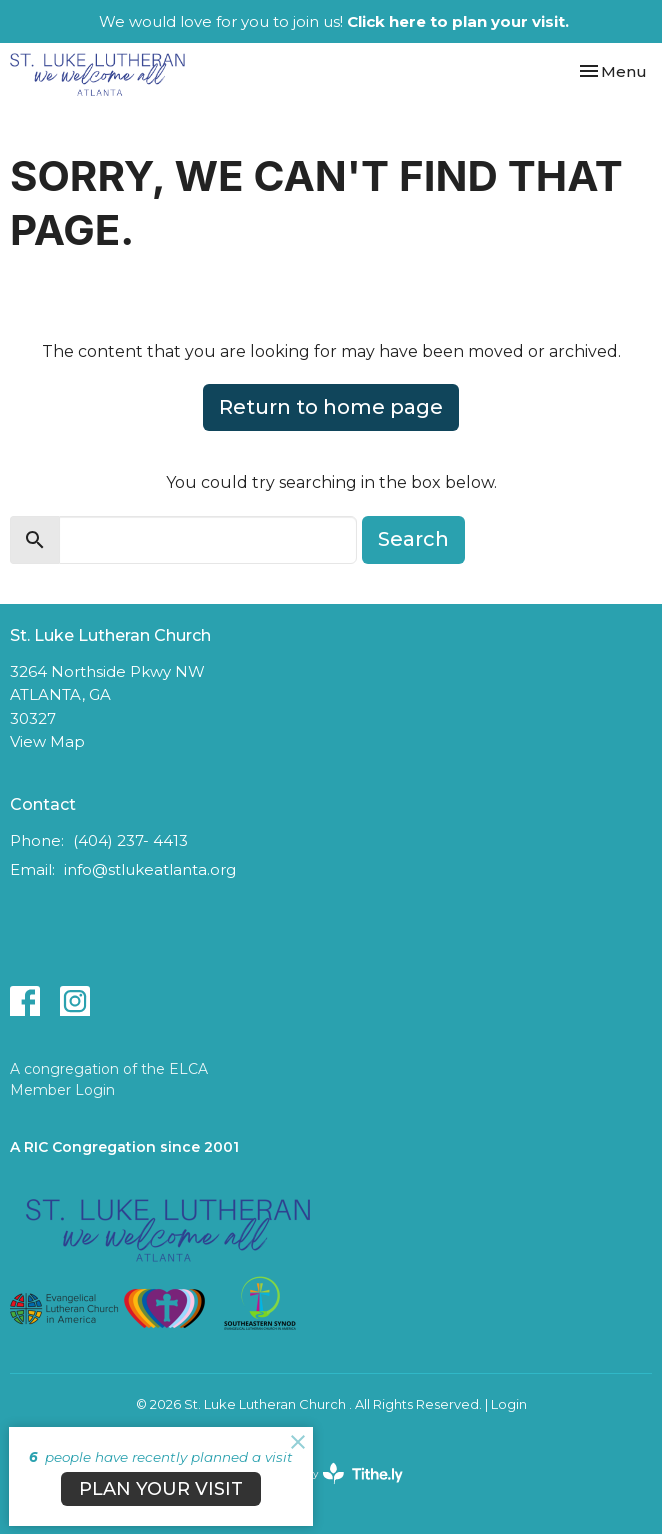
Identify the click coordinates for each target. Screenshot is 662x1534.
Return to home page (331, 407)
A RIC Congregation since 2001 (124, 1147)
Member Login (62, 1090)
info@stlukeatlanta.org (150, 869)
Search (413, 539)
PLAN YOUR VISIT (161, 1489)
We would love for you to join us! (334, 21)
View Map (47, 741)
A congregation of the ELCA (109, 1069)
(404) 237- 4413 (130, 840)
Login (509, 1404)
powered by (331, 1473)
